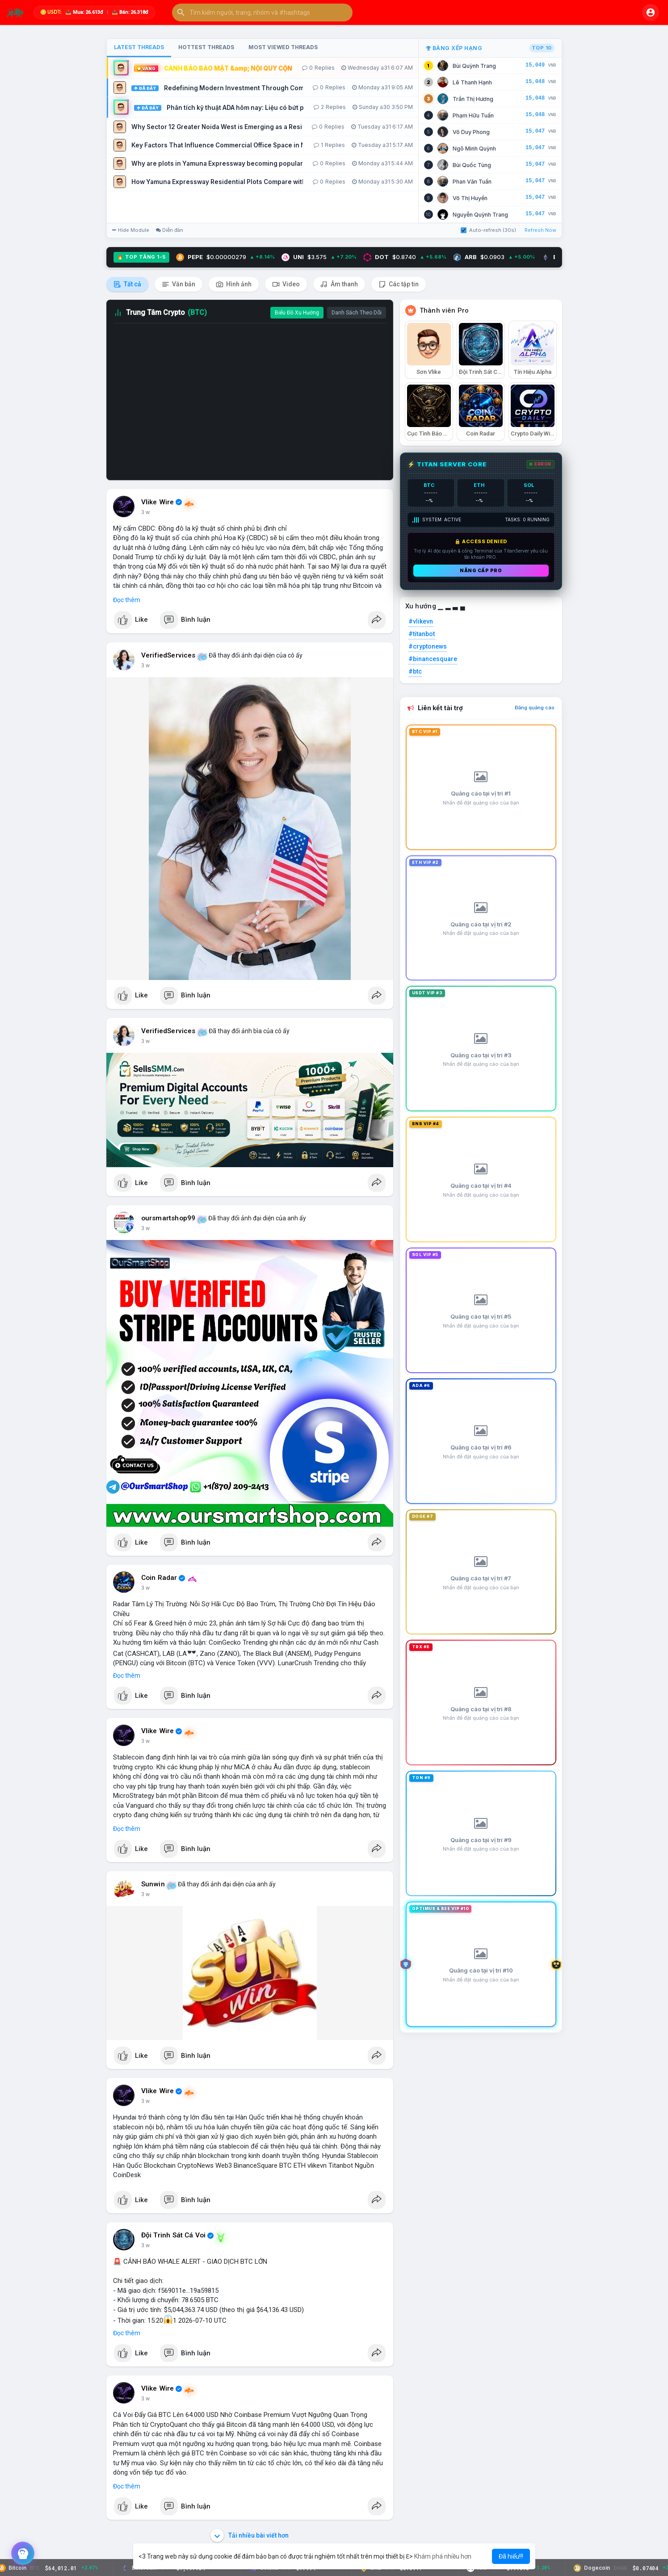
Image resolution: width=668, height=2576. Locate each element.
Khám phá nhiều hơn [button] (442, 2556)
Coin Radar (159, 1578)
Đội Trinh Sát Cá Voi (173, 2235)
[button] (262, 12)
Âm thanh (339, 284)
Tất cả (127, 284)
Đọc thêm (126, 599)
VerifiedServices (168, 655)
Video (286, 284)
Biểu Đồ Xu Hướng (297, 313)
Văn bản (178, 284)
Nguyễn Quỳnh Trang (480, 214)
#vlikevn (420, 621)
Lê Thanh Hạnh (472, 82)
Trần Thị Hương (473, 99)
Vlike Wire (157, 502)
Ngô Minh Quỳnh (474, 148)
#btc (415, 671)
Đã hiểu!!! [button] (511, 2556)
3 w (145, 512)
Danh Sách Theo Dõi (357, 313)
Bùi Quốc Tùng (472, 165)
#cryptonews (427, 646)
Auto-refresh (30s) (488, 230)
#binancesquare (432, 658)
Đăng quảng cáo (535, 707)
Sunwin (153, 1884)
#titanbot (421, 633)
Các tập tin (398, 284)
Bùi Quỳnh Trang (474, 66)
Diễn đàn (169, 230)
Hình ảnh (234, 284)
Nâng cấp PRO (481, 570)
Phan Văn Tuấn (472, 181)
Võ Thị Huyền (470, 198)
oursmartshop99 (168, 1218)
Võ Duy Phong (471, 132)
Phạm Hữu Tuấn (473, 115)
